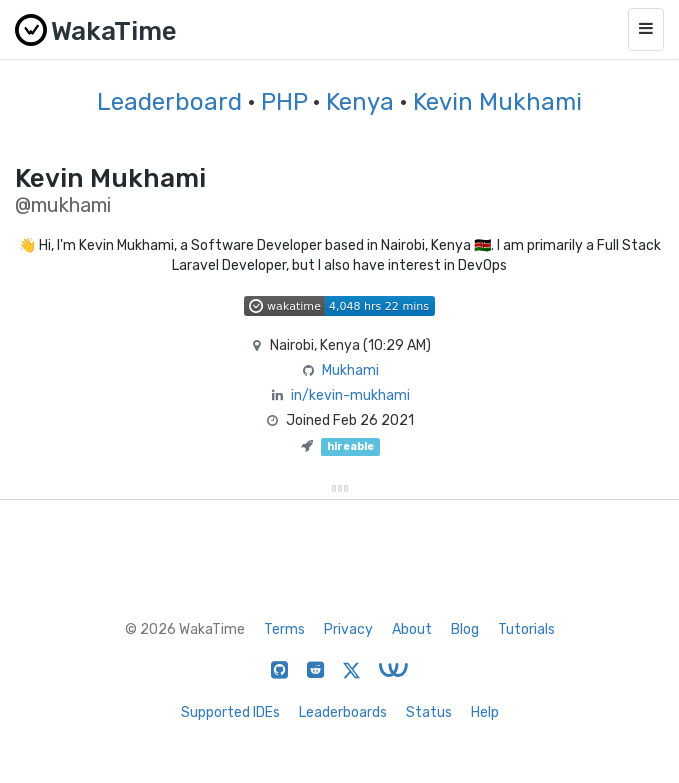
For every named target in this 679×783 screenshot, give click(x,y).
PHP (284, 102)
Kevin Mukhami (497, 102)
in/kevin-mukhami (350, 395)
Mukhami (350, 370)
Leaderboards (343, 712)
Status (429, 712)
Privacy (348, 629)
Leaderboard (169, 102)
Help (485, 712)
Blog (465, 629)
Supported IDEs (230, 712)
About (412, 629)
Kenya (360, 102)
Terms (284, 629)
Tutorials (526, 629)
